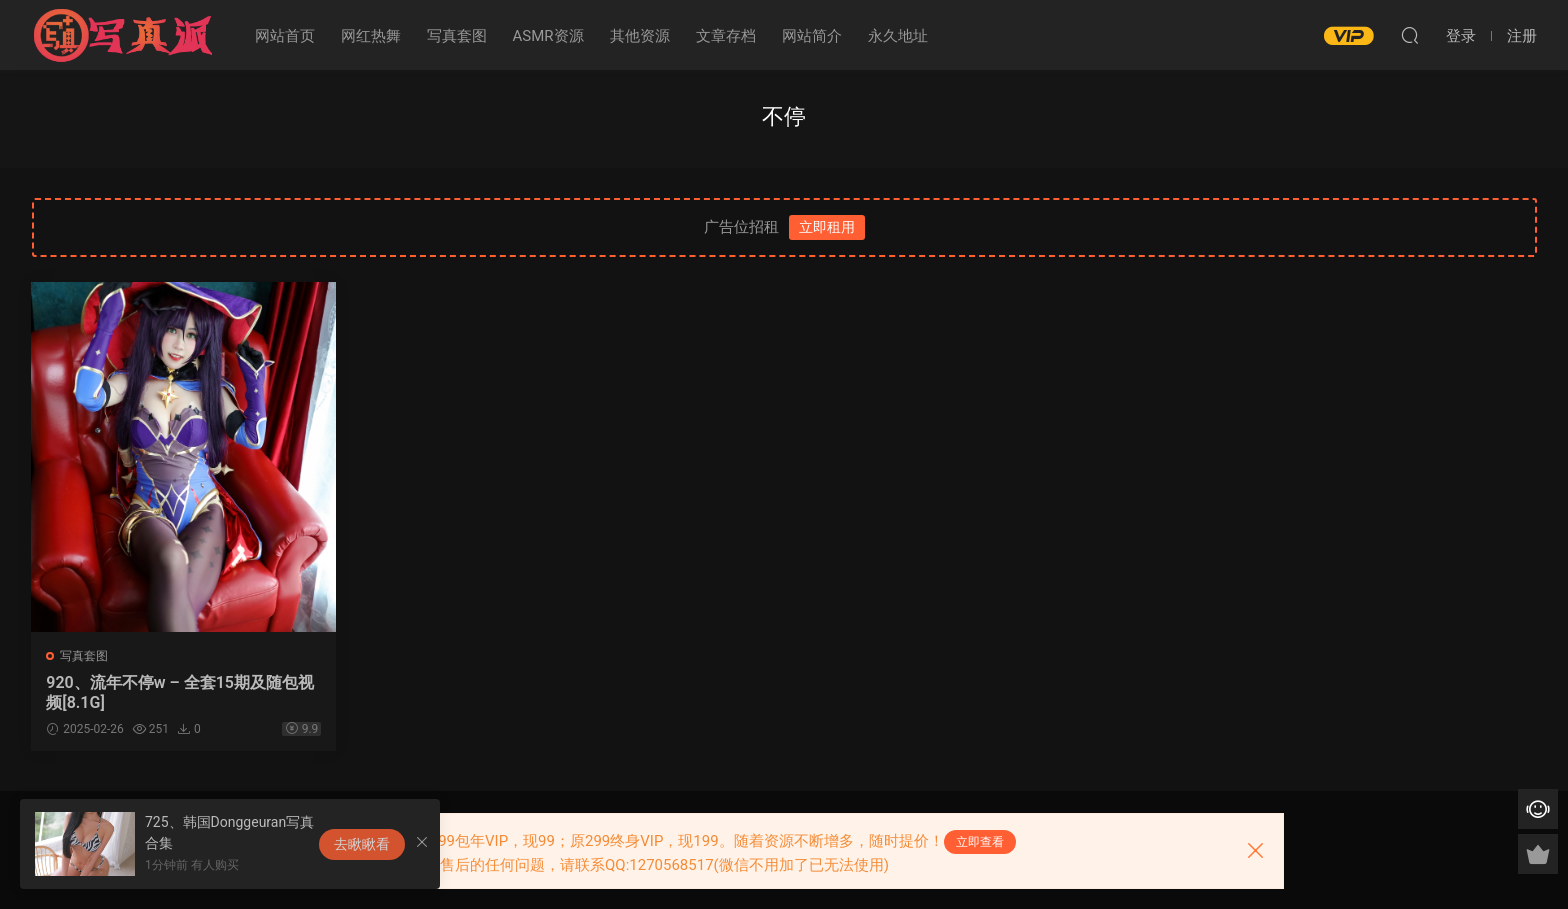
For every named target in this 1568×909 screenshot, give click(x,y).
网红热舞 (371, 36)
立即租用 (827, 227)
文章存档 (726, 36)
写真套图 (457, 36)
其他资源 (640, 36)
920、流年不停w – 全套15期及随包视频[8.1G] (173, 692)
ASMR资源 (548, 36)
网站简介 (812, 36)
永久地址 (898, 36)
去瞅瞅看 (362, 844)
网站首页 (285, 36)
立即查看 (980, 842)
